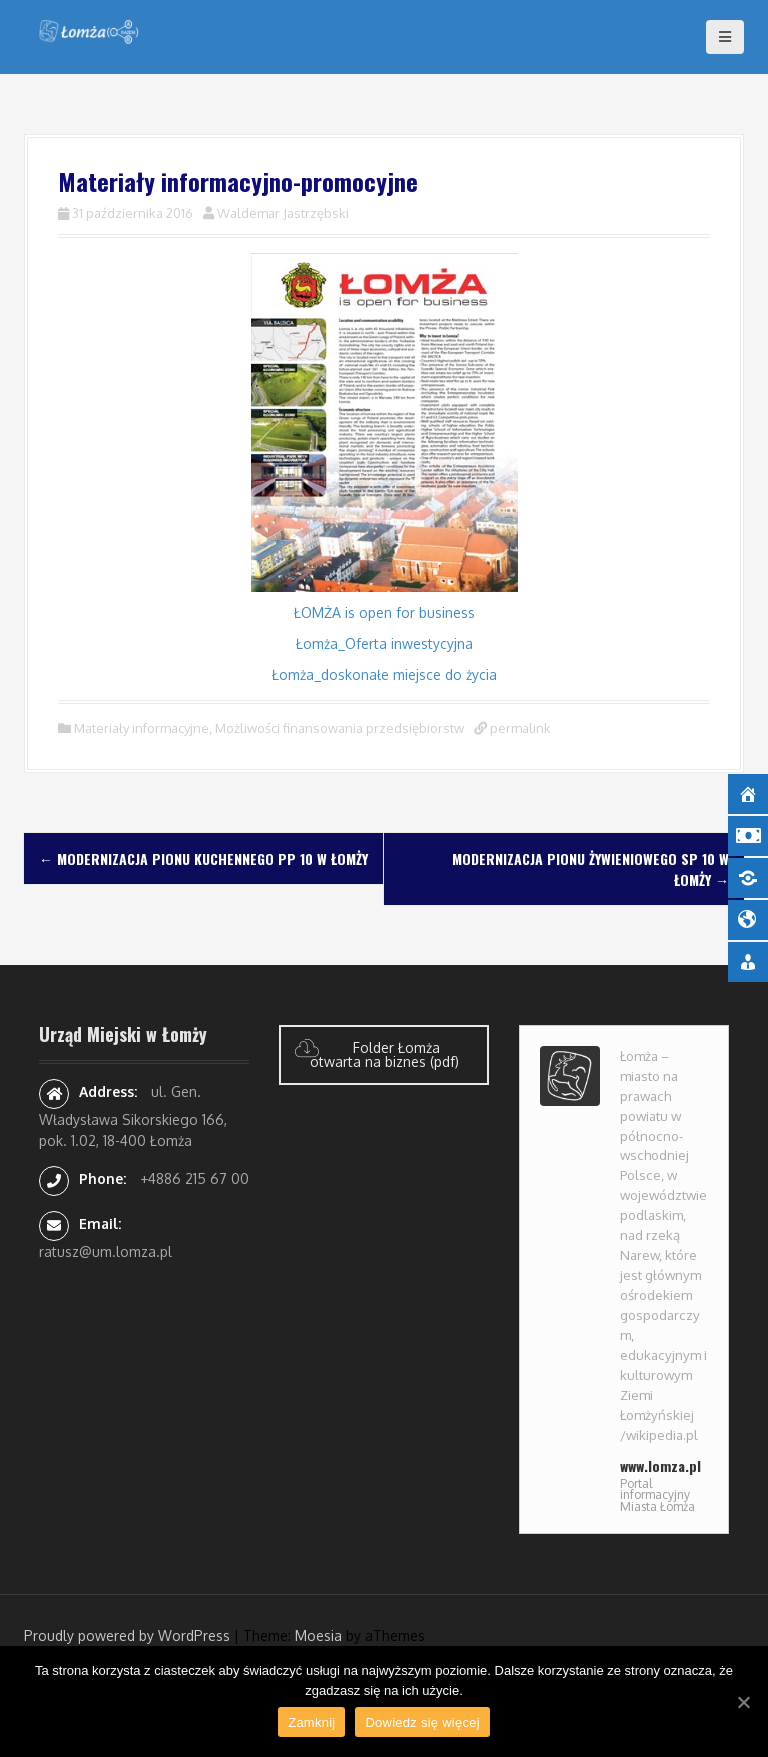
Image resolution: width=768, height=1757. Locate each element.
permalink (519, 728)
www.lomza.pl (660, 1465)
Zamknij (311, 1722)
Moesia (318, 1635)
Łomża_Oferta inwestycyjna (384, 643)
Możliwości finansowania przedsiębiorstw (339, 728)
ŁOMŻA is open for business (384, 612)
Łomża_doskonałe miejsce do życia (384, 674)
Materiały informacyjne (141, 728)
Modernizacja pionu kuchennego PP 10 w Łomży (203, 858)
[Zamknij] (743, 1702)
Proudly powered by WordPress (127, 1635)
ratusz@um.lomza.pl (105, 1251)
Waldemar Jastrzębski (283, 213)
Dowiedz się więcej (422, 1722)
